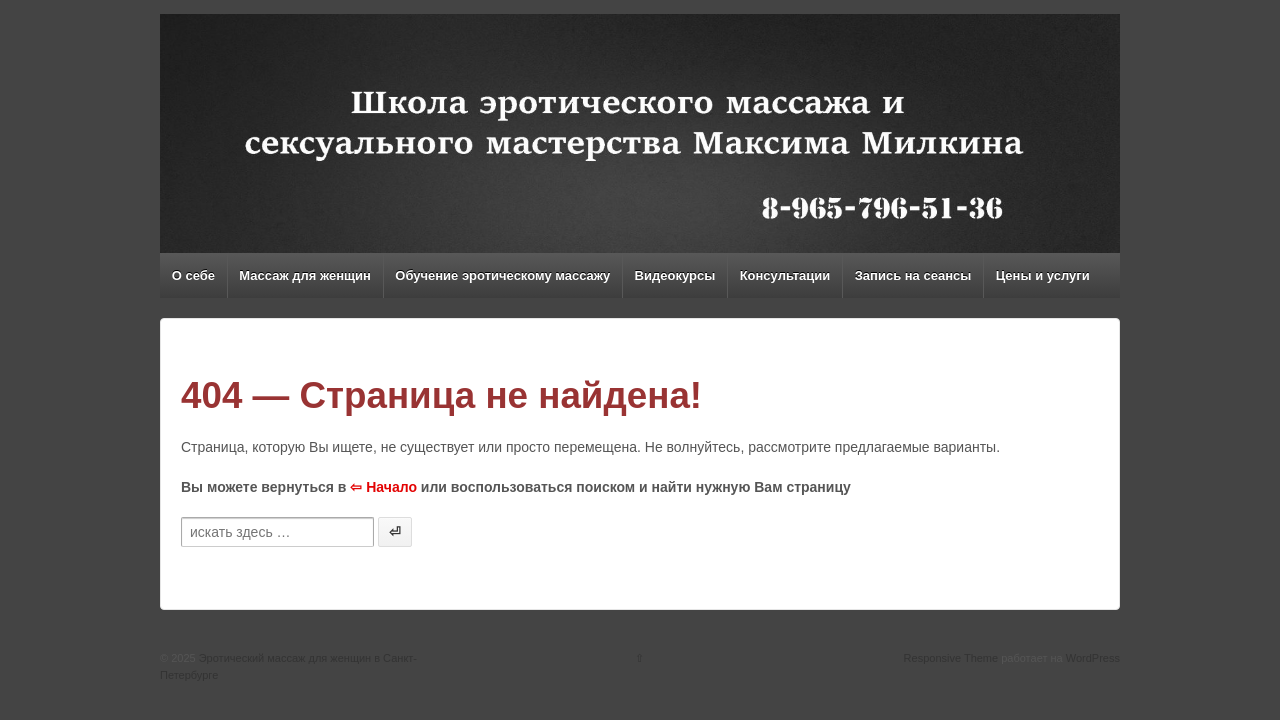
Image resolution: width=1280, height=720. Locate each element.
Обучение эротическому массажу (502, 275)
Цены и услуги (1043, 275)
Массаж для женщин (305, 275)
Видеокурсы (675, 275)
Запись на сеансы (913, 275)
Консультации (785, 275)
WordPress (1093, 658)
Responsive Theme (951, 658)
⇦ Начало (383, 487)
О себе (193, 275)
